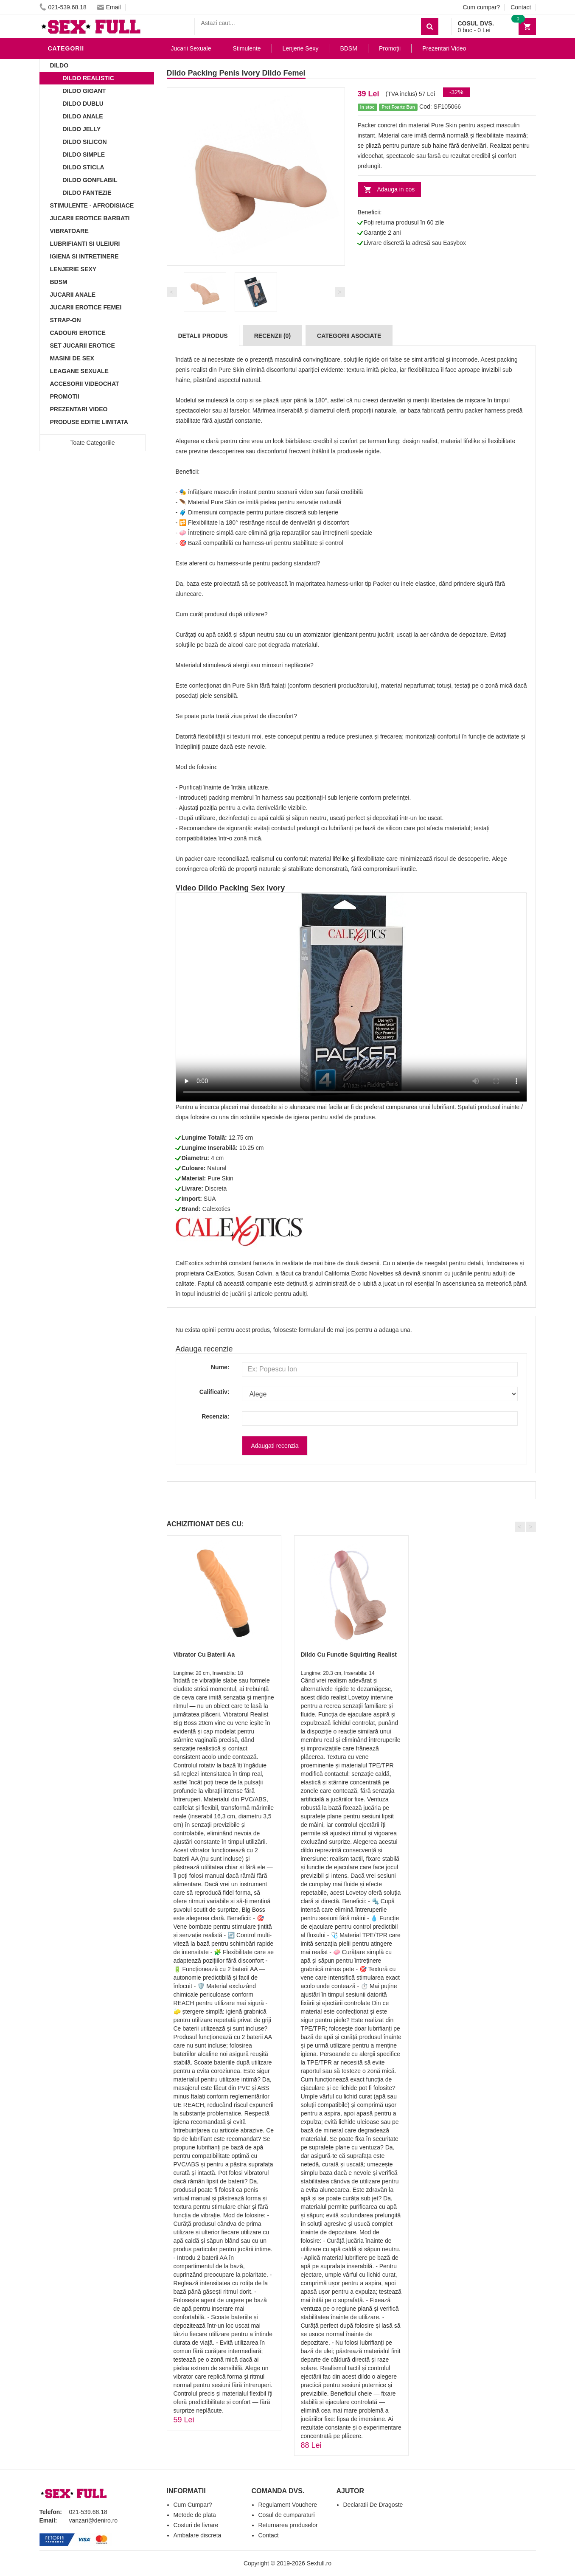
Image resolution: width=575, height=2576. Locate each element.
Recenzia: (215, 1416)
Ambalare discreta (198, 2535)
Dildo (59, 65)
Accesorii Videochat (84, 383)
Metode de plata (195, 2514)
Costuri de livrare (196, 2525)
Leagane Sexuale (79, 371)
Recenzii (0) (272, 335)
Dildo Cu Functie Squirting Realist (349, 1654)
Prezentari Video (79, 409)
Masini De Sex (72, 358)
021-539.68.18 (63, 7)
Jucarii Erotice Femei (86, 307)
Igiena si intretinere (84, 256)
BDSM (58, 281)
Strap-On (65, 320)
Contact (520, 7)
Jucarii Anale (73, 294)
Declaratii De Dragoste (373, 2504)
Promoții (390, 48)
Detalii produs (203, 335)
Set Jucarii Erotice (82, 345)
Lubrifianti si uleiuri (85, 243)
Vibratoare (69, 231)
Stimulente (247, 48)
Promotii (64, 396)
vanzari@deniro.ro (93, 2520)
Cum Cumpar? (193, 2504)
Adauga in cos (396, 189)
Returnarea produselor (288, 2525)
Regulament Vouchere (287, 2504)
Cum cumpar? (481, 7)
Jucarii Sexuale (191, 48)
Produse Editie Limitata (89, 422)
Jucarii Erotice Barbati (90, 218)
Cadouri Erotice (78, 332)
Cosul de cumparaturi (286, 2514)
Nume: (220, 1367)
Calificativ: (214, 1391)
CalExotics (216, 1208)
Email (109, 7)
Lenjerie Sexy (73, 269)
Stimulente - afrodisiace (92, 205)
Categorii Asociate (349, 335)
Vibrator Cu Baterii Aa (204, 1654)
